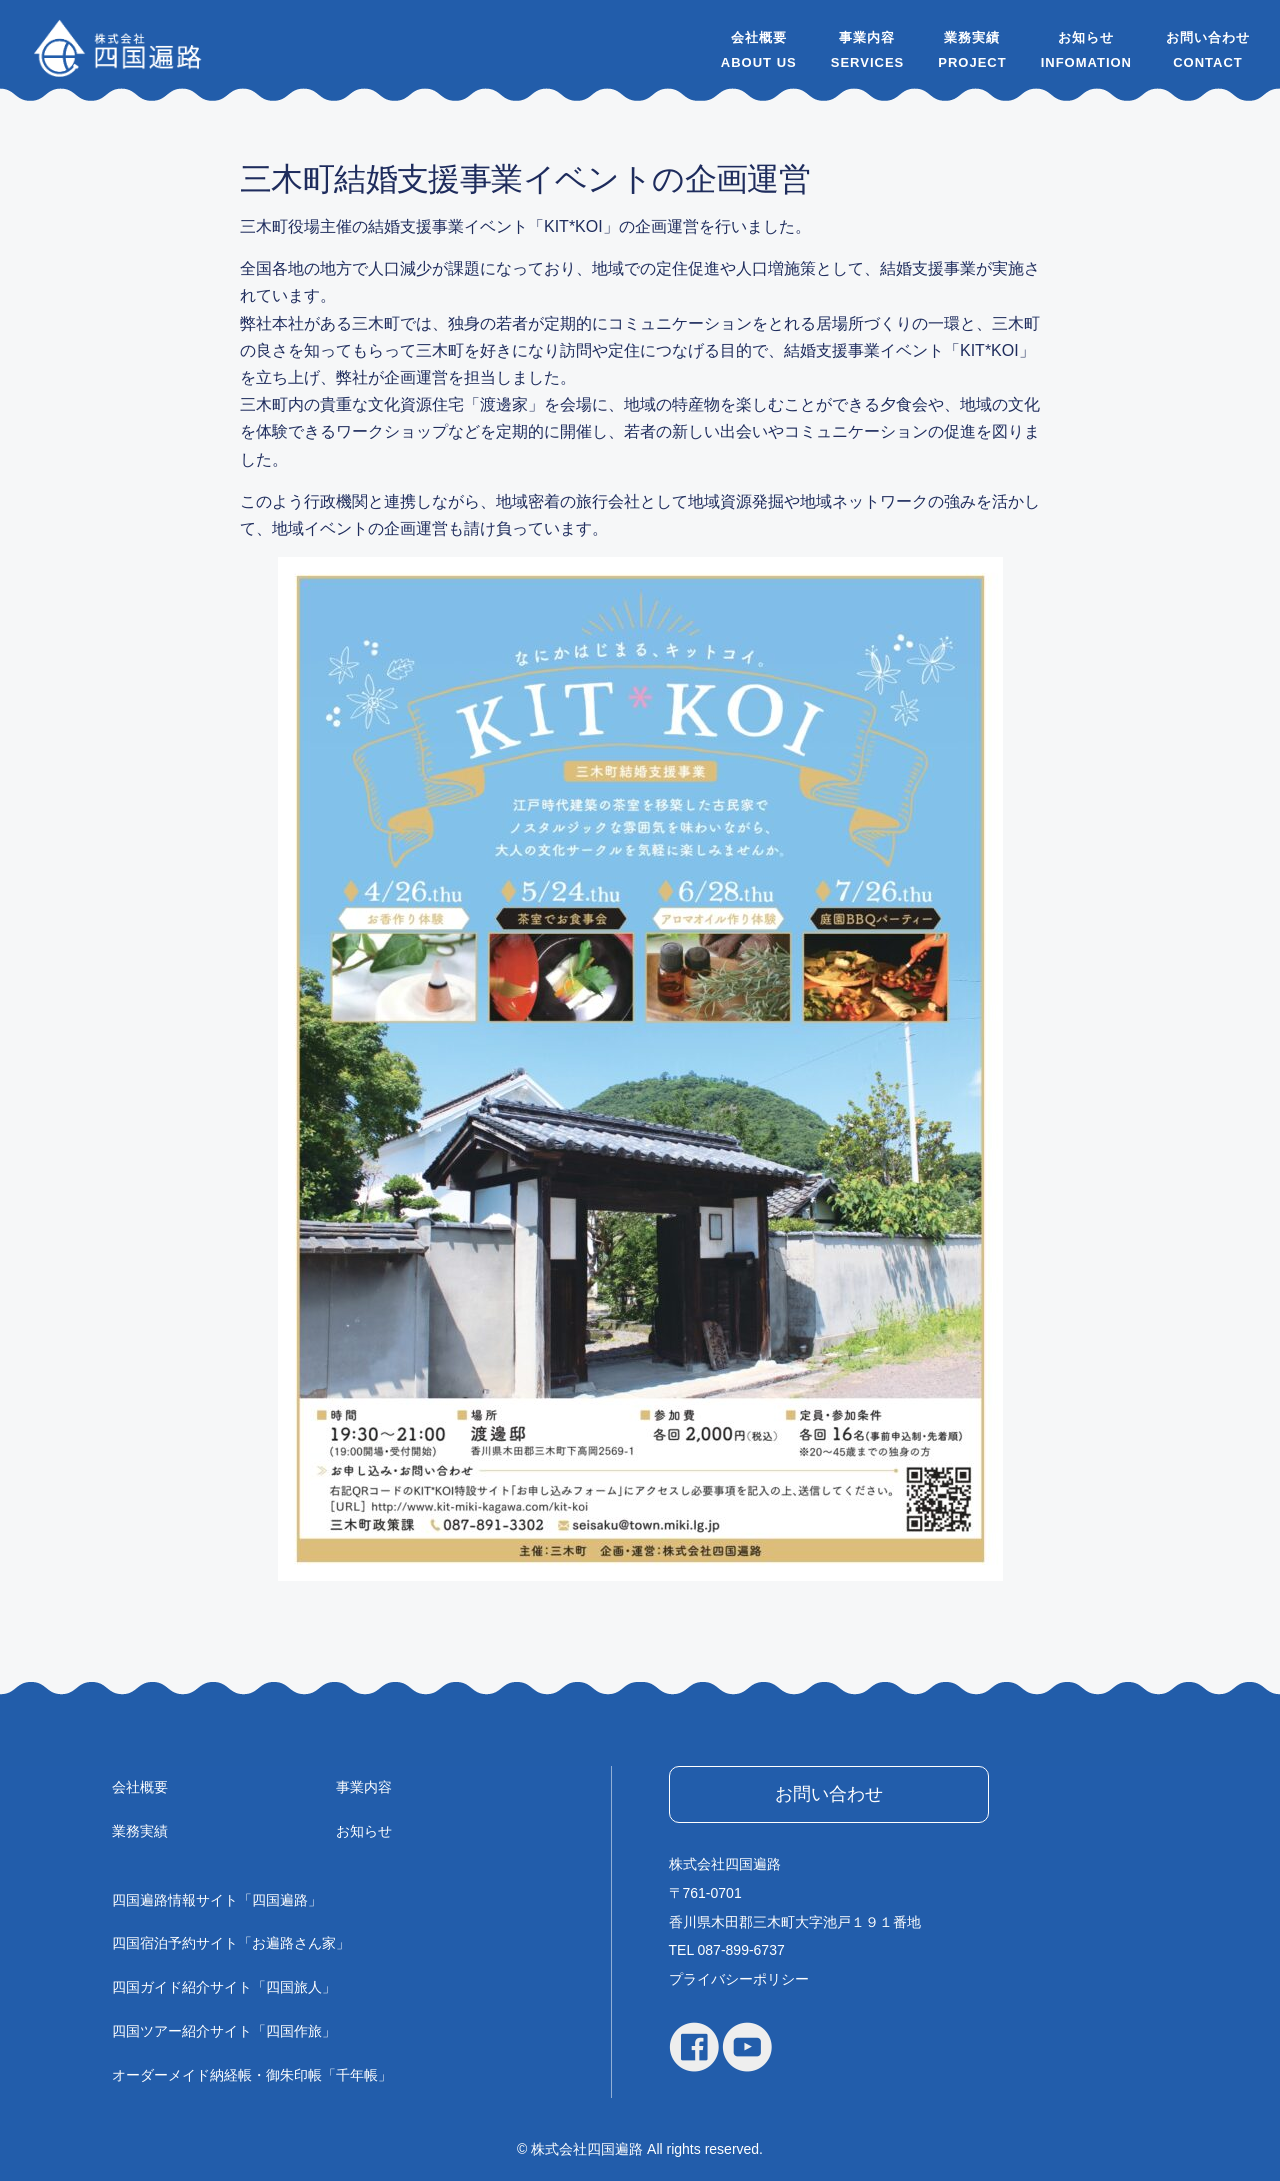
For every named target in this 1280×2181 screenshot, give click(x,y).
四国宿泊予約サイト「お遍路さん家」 (231, 1943)
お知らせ (1086, 37)
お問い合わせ (1208, 37)
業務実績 (972, 37)
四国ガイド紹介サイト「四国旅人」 (224, 1987)
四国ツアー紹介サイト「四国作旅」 (224, 2031)
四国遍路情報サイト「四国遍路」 (217, 1900)
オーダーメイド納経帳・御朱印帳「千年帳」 (252, 2075)
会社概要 (759, 37)
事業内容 (867, 37)
